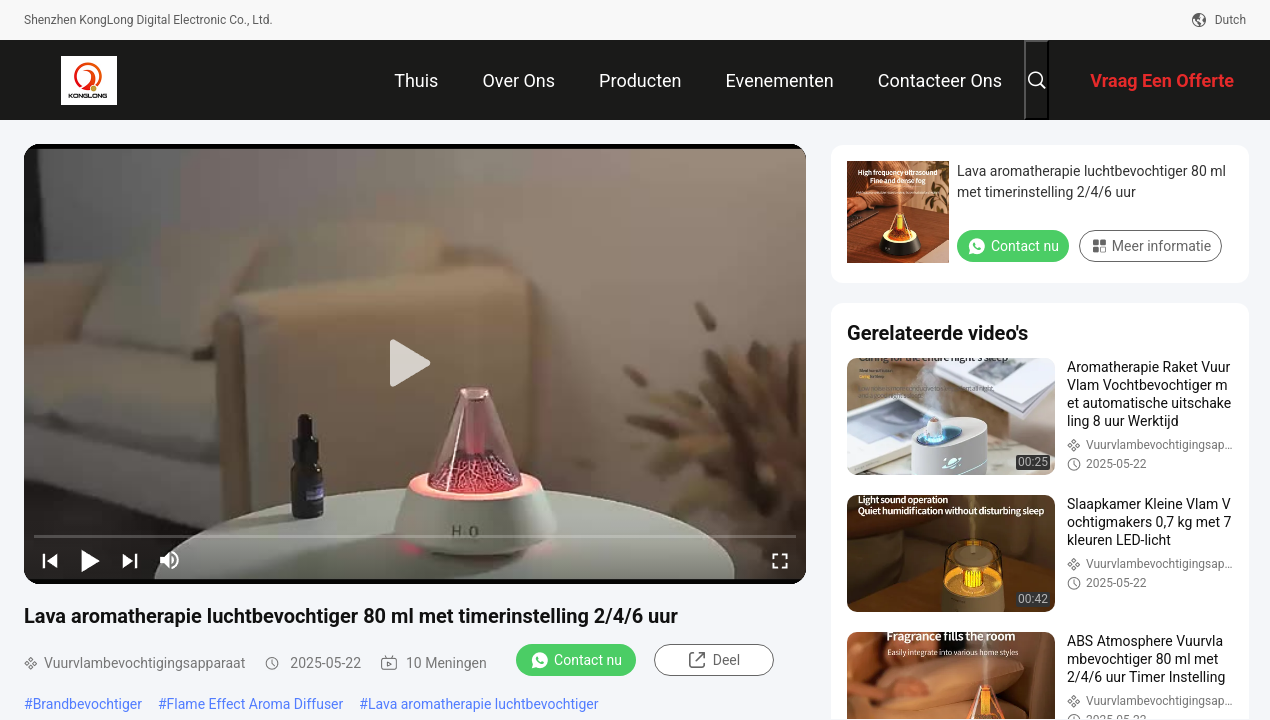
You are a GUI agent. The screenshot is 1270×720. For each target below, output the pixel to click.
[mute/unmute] (170, 560)
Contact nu (576, 660)
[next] (130, 560)
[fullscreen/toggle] (780, 560)
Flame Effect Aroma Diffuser (255, 704)
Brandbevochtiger (87, 704)
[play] (415, 364)
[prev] (50, 560)
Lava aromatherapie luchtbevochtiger (483, 704)
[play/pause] (90, 560)
